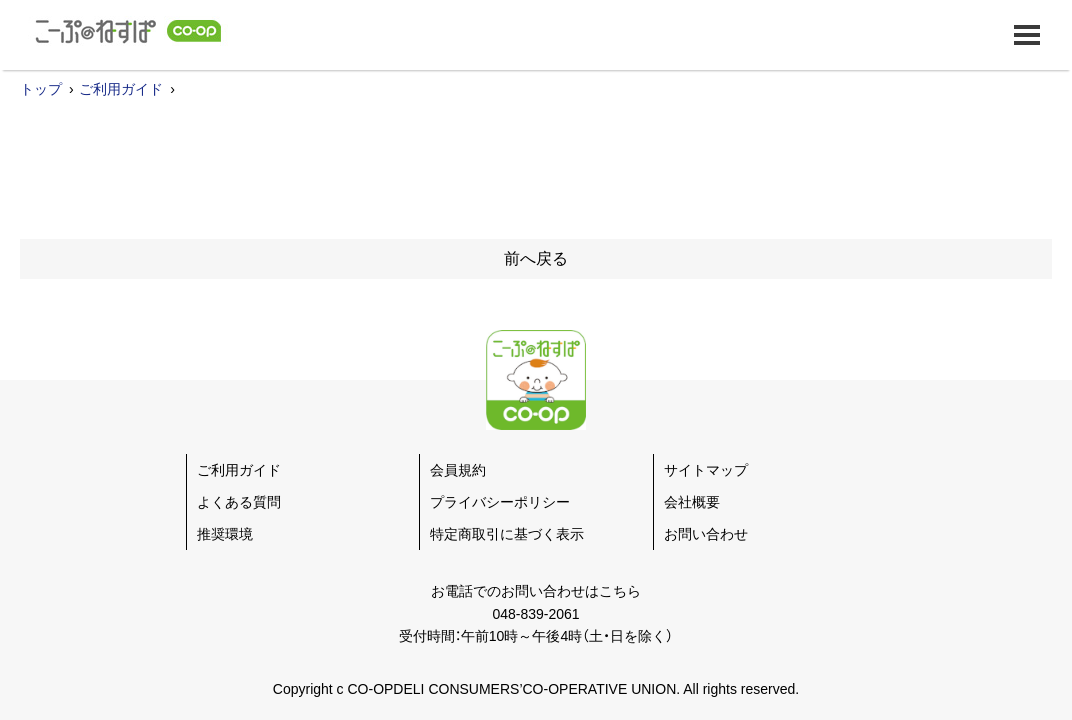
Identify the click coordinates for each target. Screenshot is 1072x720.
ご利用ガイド (121, 89)
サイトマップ (706, 470)
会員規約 (458, 470)
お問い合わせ (706, 534)
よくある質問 (239, 502)
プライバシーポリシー (500, 502)
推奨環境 (225, 534)
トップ (41, 89)
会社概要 (692, 502)
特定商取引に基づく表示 (507, 534)
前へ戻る (536, 258)
